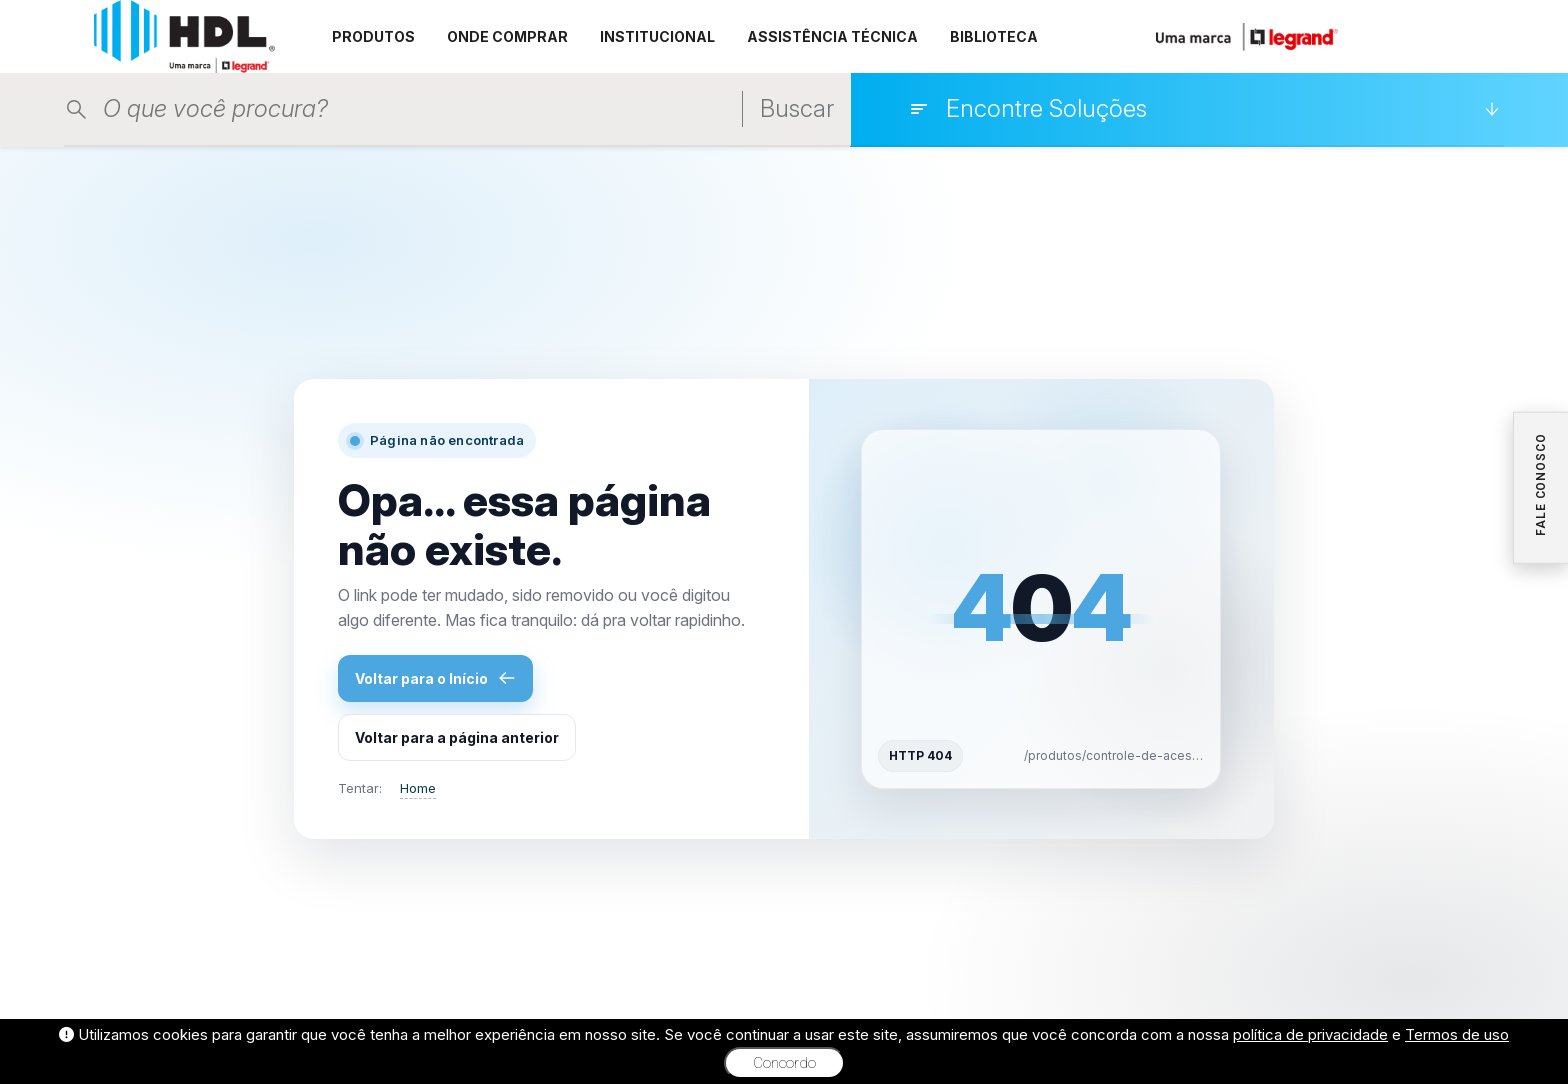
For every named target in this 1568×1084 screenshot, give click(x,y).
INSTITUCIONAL (657, 36)
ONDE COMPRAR (507, 36)
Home (418, 788)
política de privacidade (1310, 1034)
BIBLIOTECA (994, 36)
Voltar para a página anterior (457, 737)
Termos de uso (1457, 1034)
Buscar (797, 108)
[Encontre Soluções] (1204, 109)
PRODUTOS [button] (373, 36)
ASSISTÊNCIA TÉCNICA (832, 36)
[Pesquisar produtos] (373, 109)
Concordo (784, 1063)
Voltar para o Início (435, 678)
